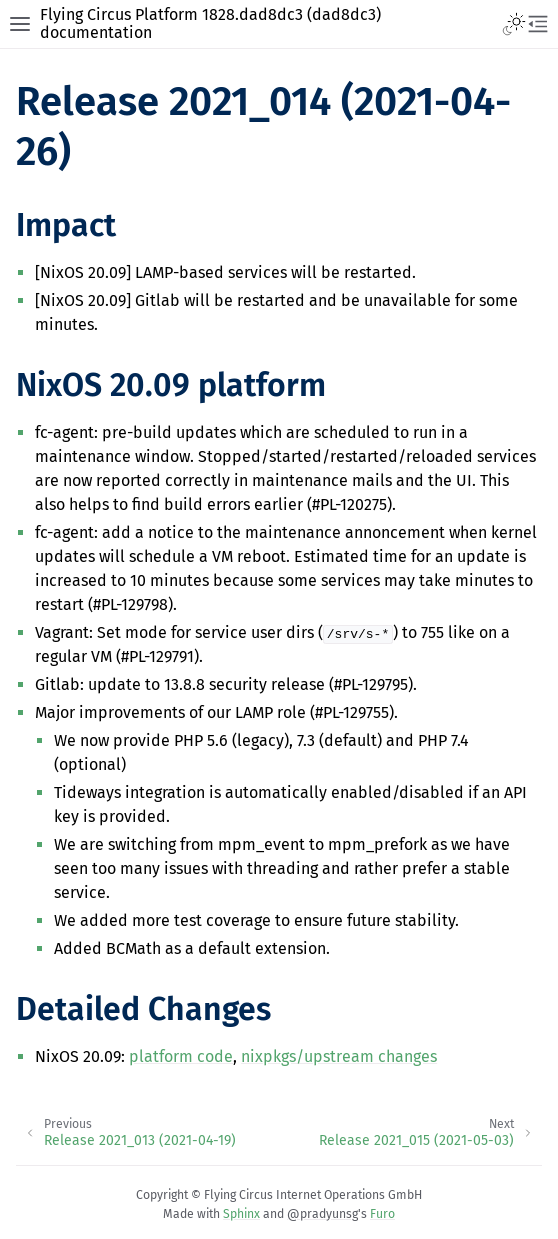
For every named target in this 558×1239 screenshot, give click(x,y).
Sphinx (241, 1214)
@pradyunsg (322, 1214)
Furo (382, 1214)
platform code (181, 1056)
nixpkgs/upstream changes (339, 1056)
